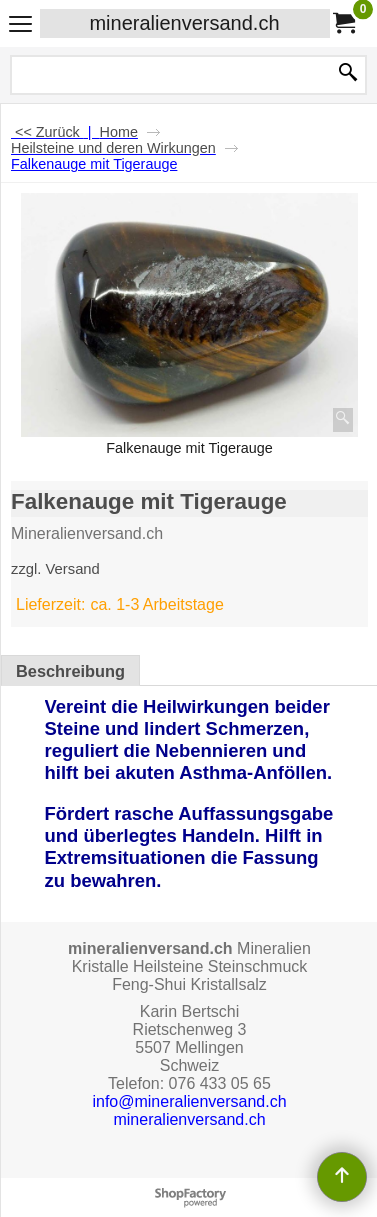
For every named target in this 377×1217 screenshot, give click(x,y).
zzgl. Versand (55, 569)
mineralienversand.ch (184, 23)
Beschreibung (70, 671)
